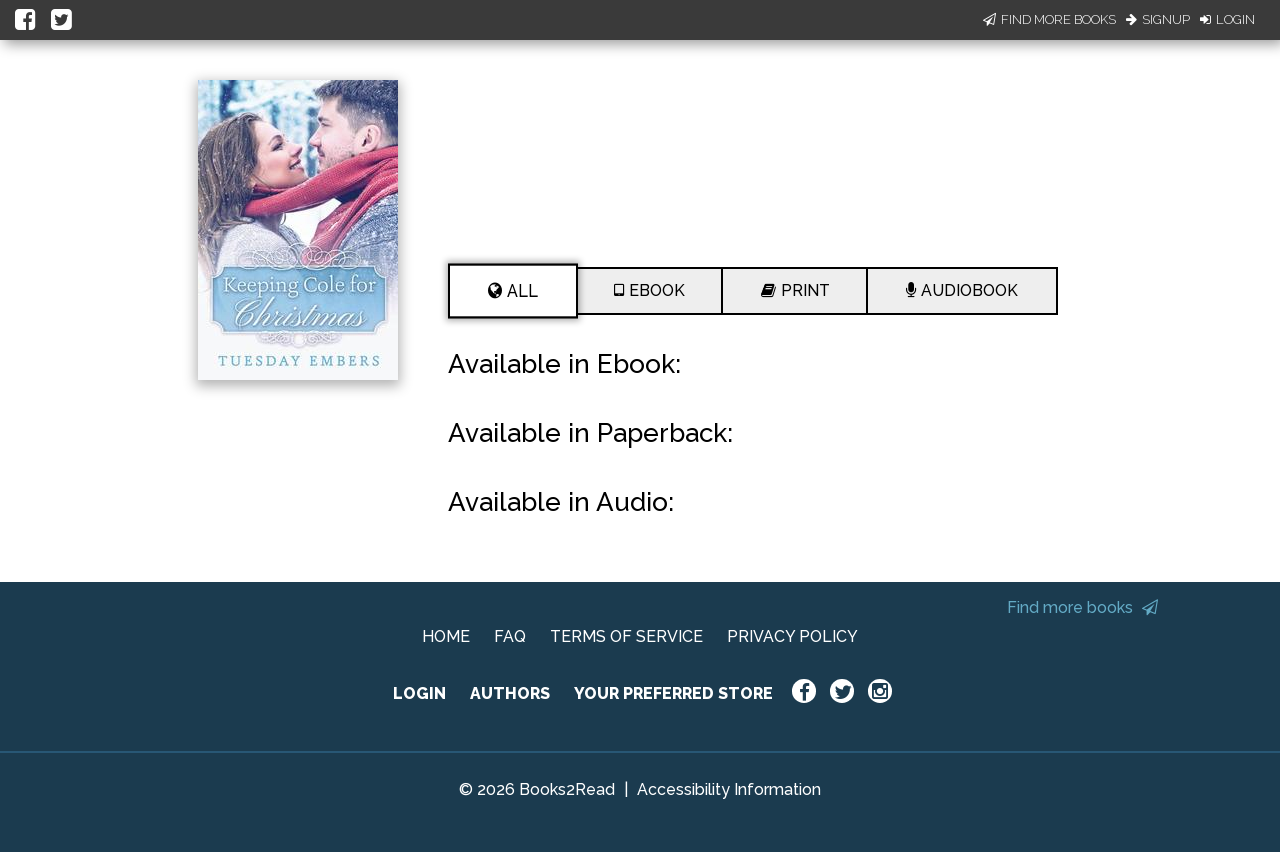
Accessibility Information (729, 789)
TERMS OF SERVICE (626, 636)
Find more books (1082, 607)
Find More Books (1049, 19)
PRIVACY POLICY (792, 636)
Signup (1158, 19)
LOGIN (419, 693)
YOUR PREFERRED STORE (673, 693)
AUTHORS (510, 693)
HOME (446, 636)
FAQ (510, 636)
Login (1227, 19)
